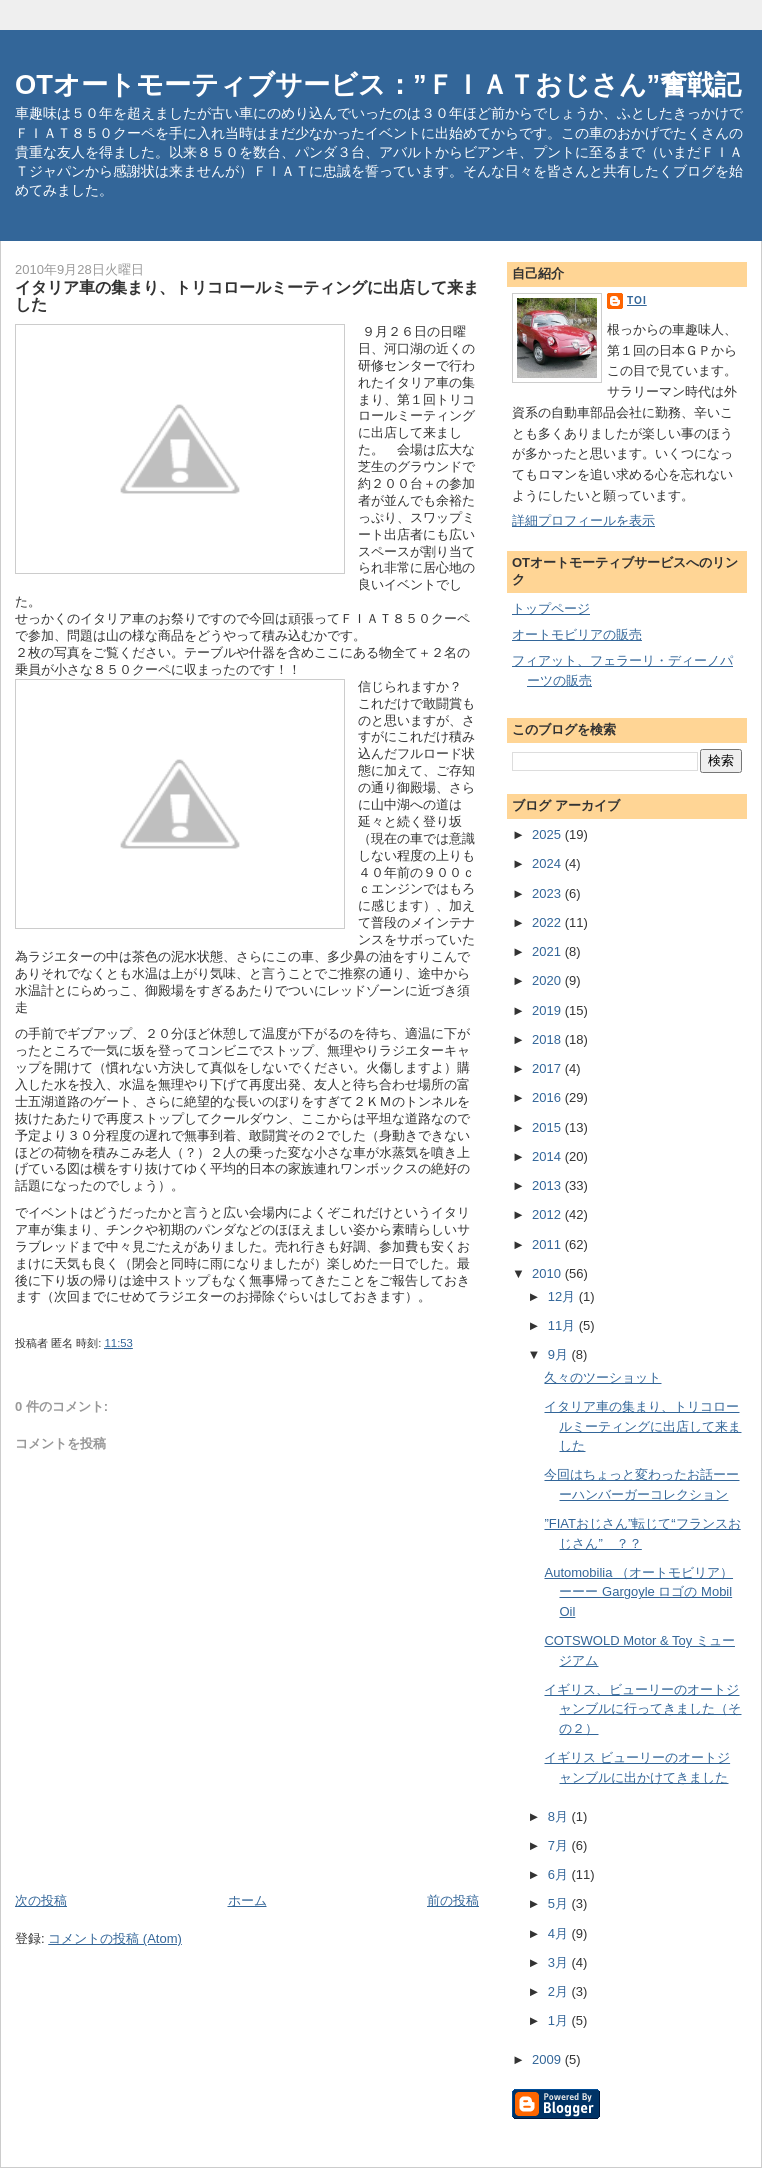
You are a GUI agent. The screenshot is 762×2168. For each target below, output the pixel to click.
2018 (548, 1039)
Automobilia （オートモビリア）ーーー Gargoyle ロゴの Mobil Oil (638, 1592)
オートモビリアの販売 (577, 634)
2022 (548, 922)
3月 (560, 1962)
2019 (548, 1010)
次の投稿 (41, 1900)
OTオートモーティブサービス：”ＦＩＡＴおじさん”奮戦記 (378, 84)
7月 (560, 1845)
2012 (548, 1214)
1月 (560, 2020)
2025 (548, 834)
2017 (548, 1068)
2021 (548, 951)
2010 (548, 1273)
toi (637, 300)
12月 (563, 1296)
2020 (548, 980)
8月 (560, 1816)
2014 (548, 1156)
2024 (548, 863)
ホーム (247, 1900)
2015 (548, 1127)
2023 (548, 893)
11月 (563, 1325)
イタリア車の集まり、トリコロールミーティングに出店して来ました (642, 1426)
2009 (548, 2059)
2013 (548, 1185)
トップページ (551, 608)
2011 (548, 1244)
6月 (560, 1874)
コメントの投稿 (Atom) (115, 1938)
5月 (560, 1903)
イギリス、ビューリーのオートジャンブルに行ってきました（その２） (642, 1709)
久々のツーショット (602, 1377)
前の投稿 (453, 1900)
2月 (560, 1991)
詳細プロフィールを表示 (583, 520)
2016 (548, 1097)
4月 (560, 1933)
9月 (560, 1354)
